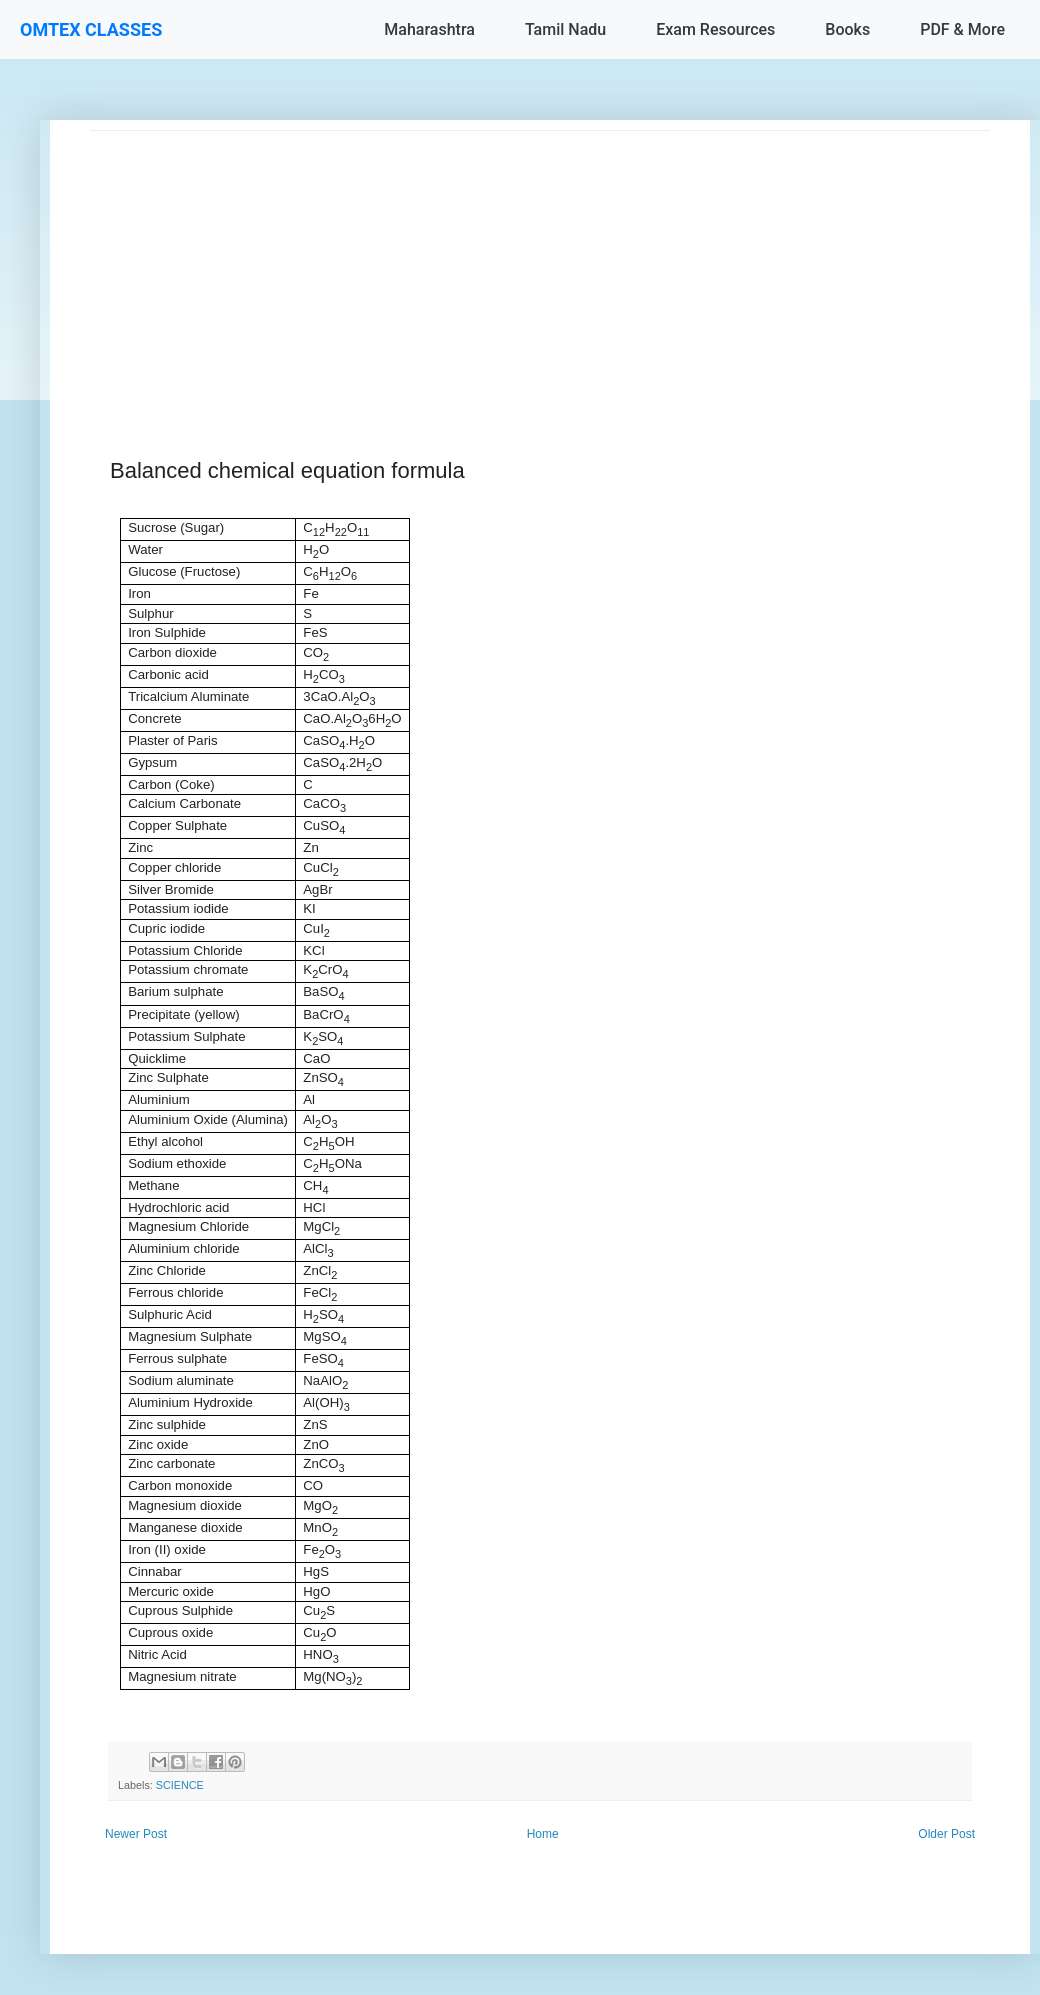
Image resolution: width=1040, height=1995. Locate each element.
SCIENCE (180, 1785)
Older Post (946, 1834)
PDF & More (962, 29)
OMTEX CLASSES (91, 29)
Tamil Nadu (565, 29)
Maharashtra (429, 29)
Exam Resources (715, 29)
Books (847, 29)
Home (543, 1834)
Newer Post (136, 1834)
